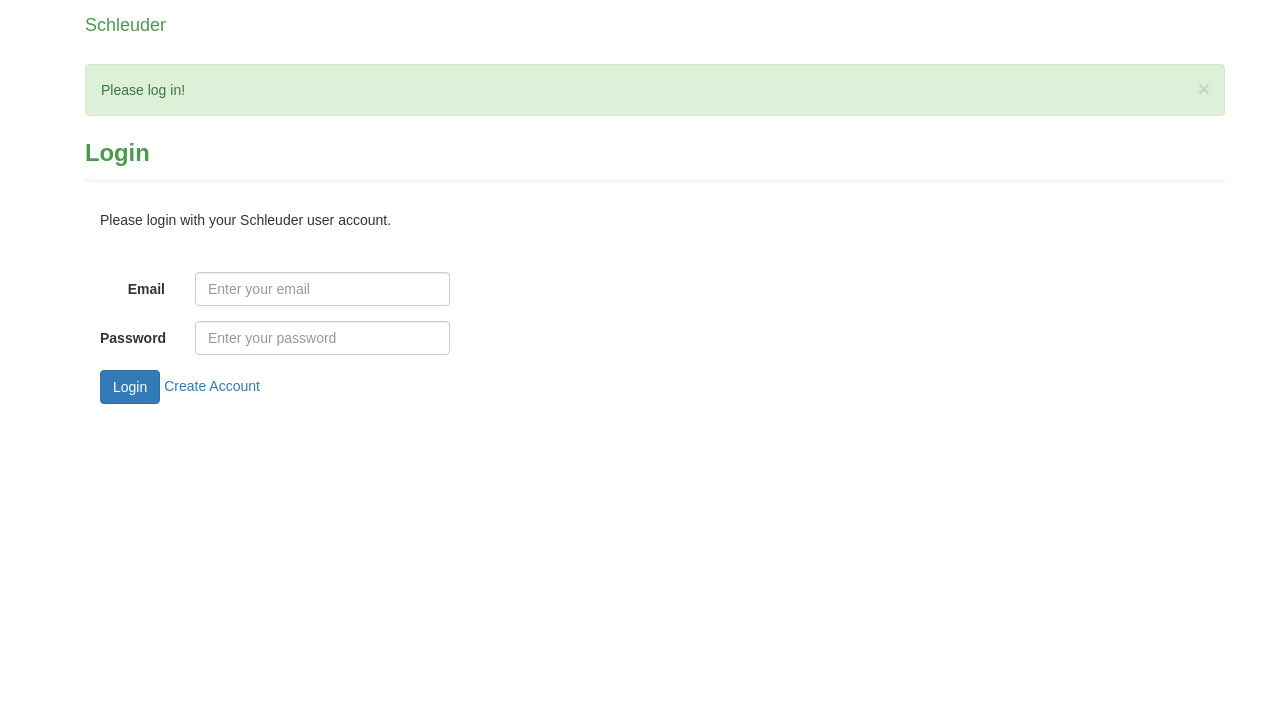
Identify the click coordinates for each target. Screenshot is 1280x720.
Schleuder (125, 25)
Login (130, 387)
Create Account (212, 386)
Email (146, 289)
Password (133, 338)
